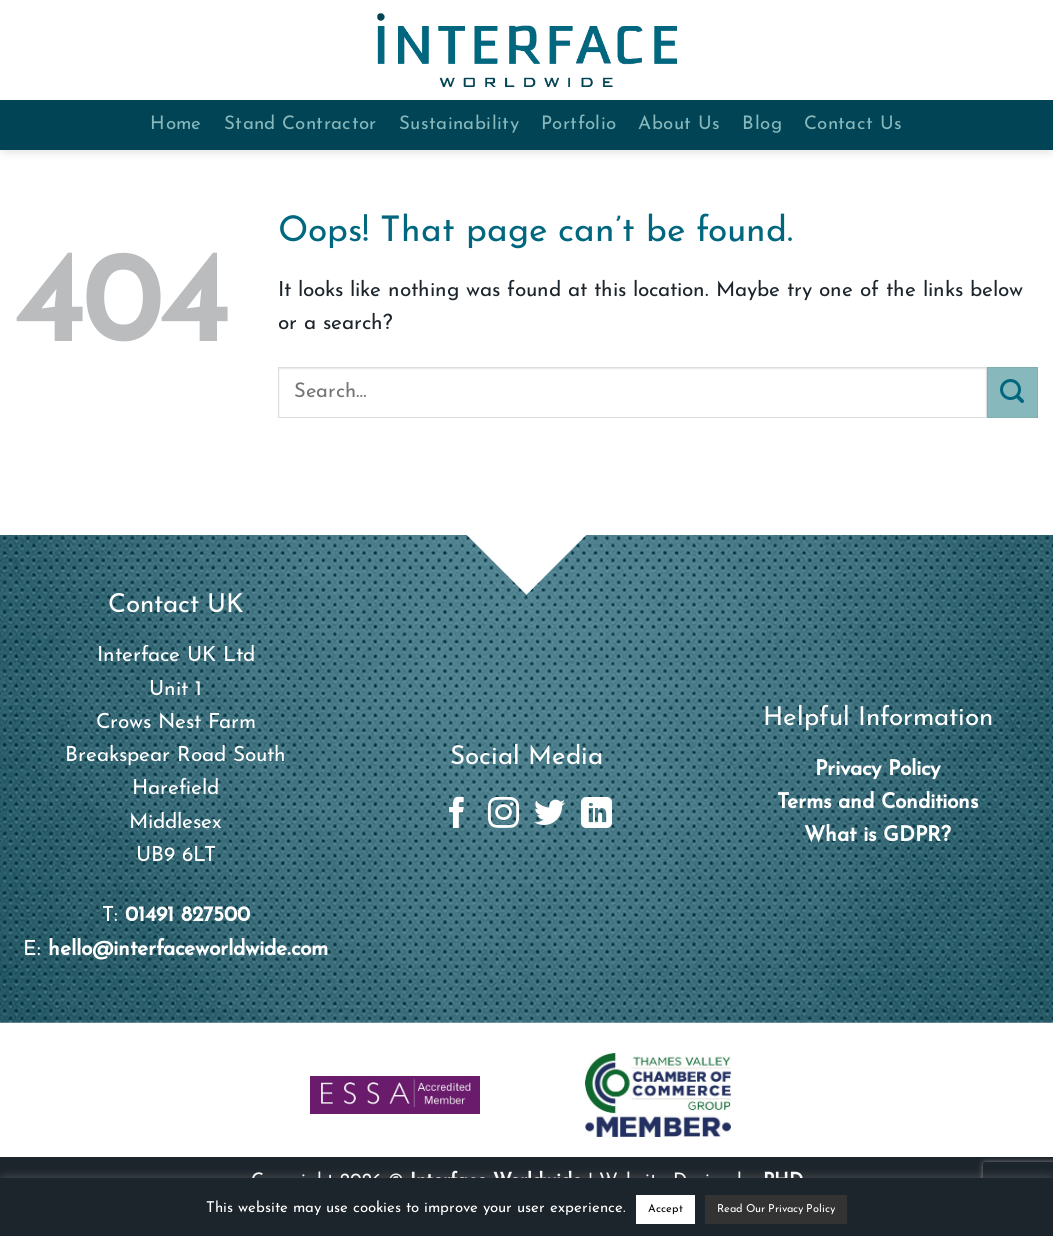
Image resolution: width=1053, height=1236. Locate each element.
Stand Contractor (300, 124)
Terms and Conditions (877, 802)
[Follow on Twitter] (549, 815)
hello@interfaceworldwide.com (188, 949)
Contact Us (853, 124)
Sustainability (459, 124)
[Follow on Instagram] (503, 815)
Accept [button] (665, 1209)
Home (176, 124)
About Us (679, 124)
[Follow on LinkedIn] (596, 815)
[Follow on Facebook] (456, 815)
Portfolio (578, 124)
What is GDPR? (877, 835)
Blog (762, 124)
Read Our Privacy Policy (776, 1209)
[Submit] (1012, 392)
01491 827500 (187, 915)
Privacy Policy (877, 769)
